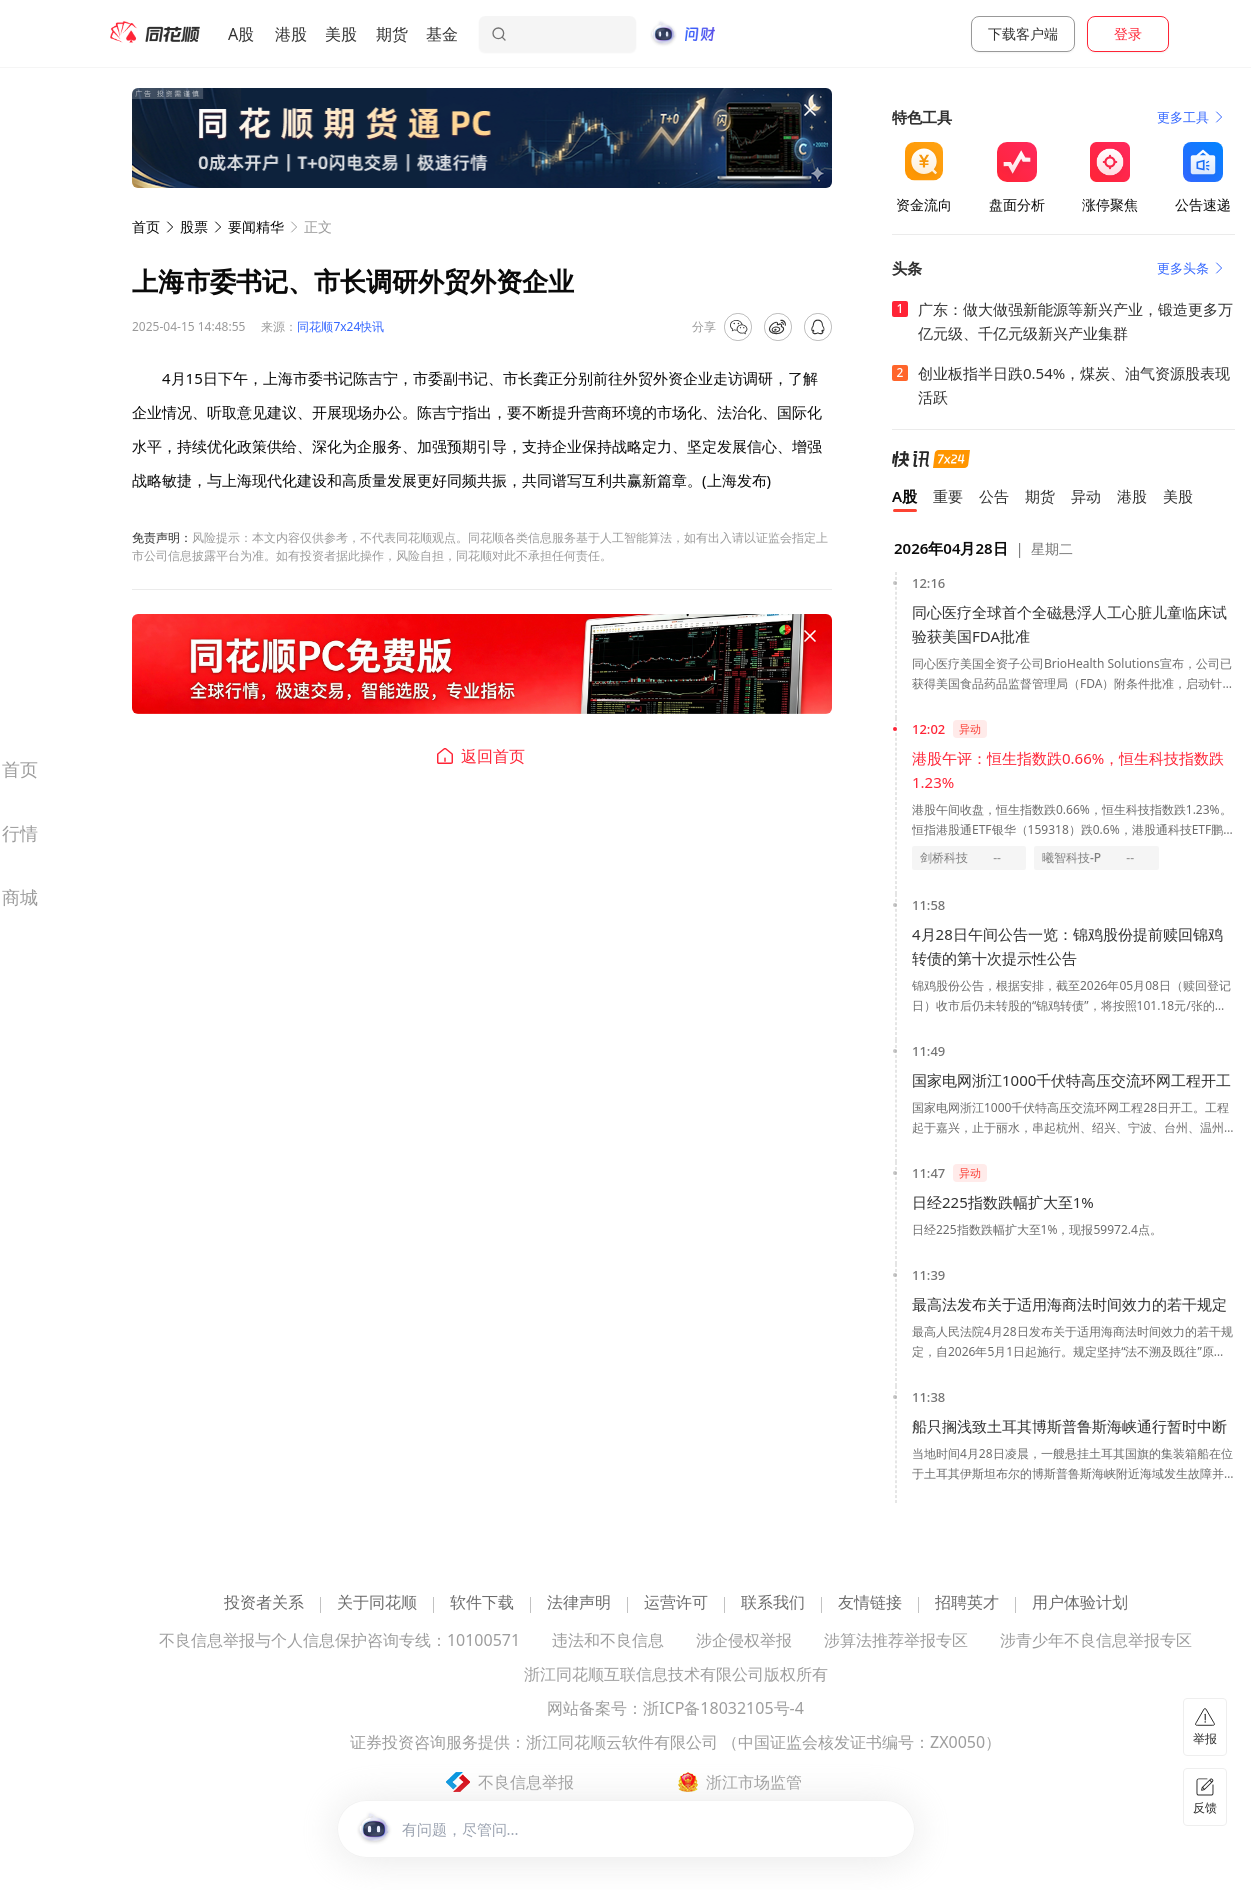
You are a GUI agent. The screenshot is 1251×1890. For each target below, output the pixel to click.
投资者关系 (264, 1603)
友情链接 (870, 1603)
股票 (194, 226)
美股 (341, 34)
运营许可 (676, 1603)
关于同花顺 (377, 1603)
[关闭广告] (810, 110)
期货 (392, 34)
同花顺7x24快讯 (340, 326)
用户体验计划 (1080, 1603)
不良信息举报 (526, 1782)
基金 (442, 34)
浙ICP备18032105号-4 (723, 1709)
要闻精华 (256, 226)
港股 (291, 34)
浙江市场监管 (754, 1782)
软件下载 (482, 1603)
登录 (1128, 33)
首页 (146, 226)
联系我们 (773, 1603)
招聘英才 (967, 1603)
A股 (241, 34)
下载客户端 (1023, 33)
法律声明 (579, 1603)
